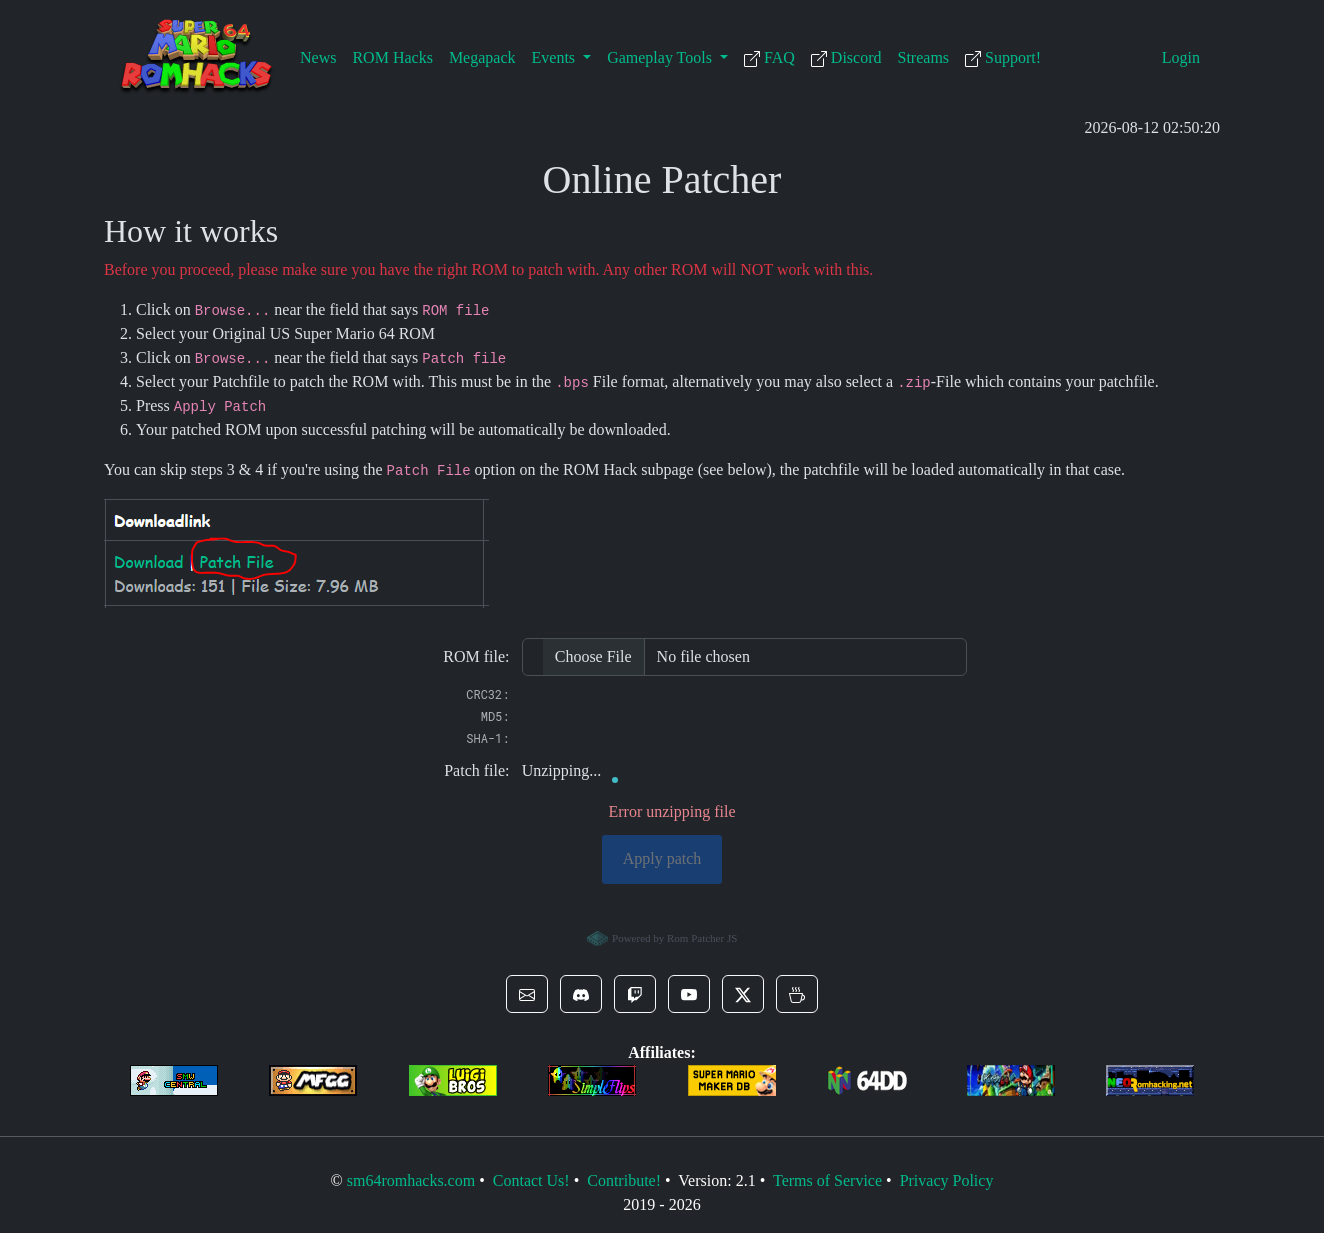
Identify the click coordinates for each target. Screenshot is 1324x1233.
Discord (846, 58)
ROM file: (476, 656)
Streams (924, 57)
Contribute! (624, 1180)
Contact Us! (531, 1180)
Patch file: (476, 770)
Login (1181, 57)
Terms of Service (827, 1180)
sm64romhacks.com (411, 1180)
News (318, 57)
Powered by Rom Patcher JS (662, 939)
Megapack (482, 57)
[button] (527, 994)
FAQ (769, 58)
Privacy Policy (947, 1180)
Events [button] (556, 57)
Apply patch (662, 858)
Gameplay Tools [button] (661, 57)
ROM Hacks (392, 57)
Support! (1003, 58)
